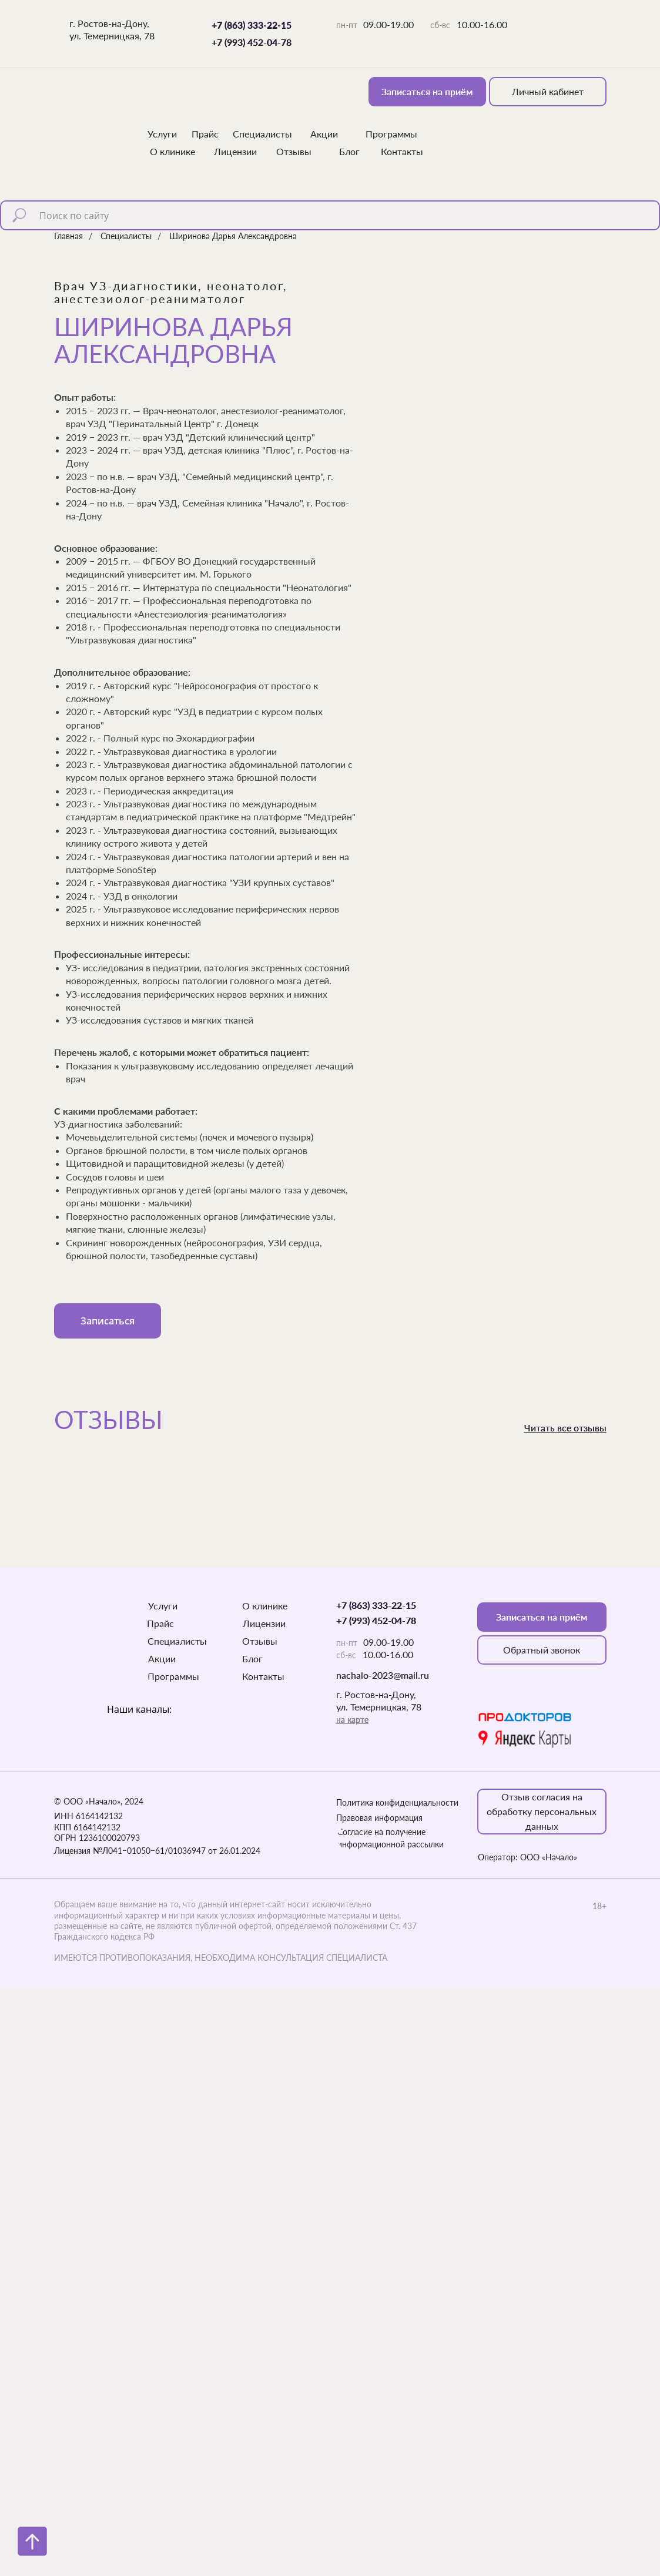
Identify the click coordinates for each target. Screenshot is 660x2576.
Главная (68, 236)
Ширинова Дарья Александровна (233, 236)
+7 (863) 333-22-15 (252, 25)
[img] (92, 112)
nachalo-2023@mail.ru (382, 1675)
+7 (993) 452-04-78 (252, 42)
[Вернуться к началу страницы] (32, 2541)
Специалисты (126, 236)
